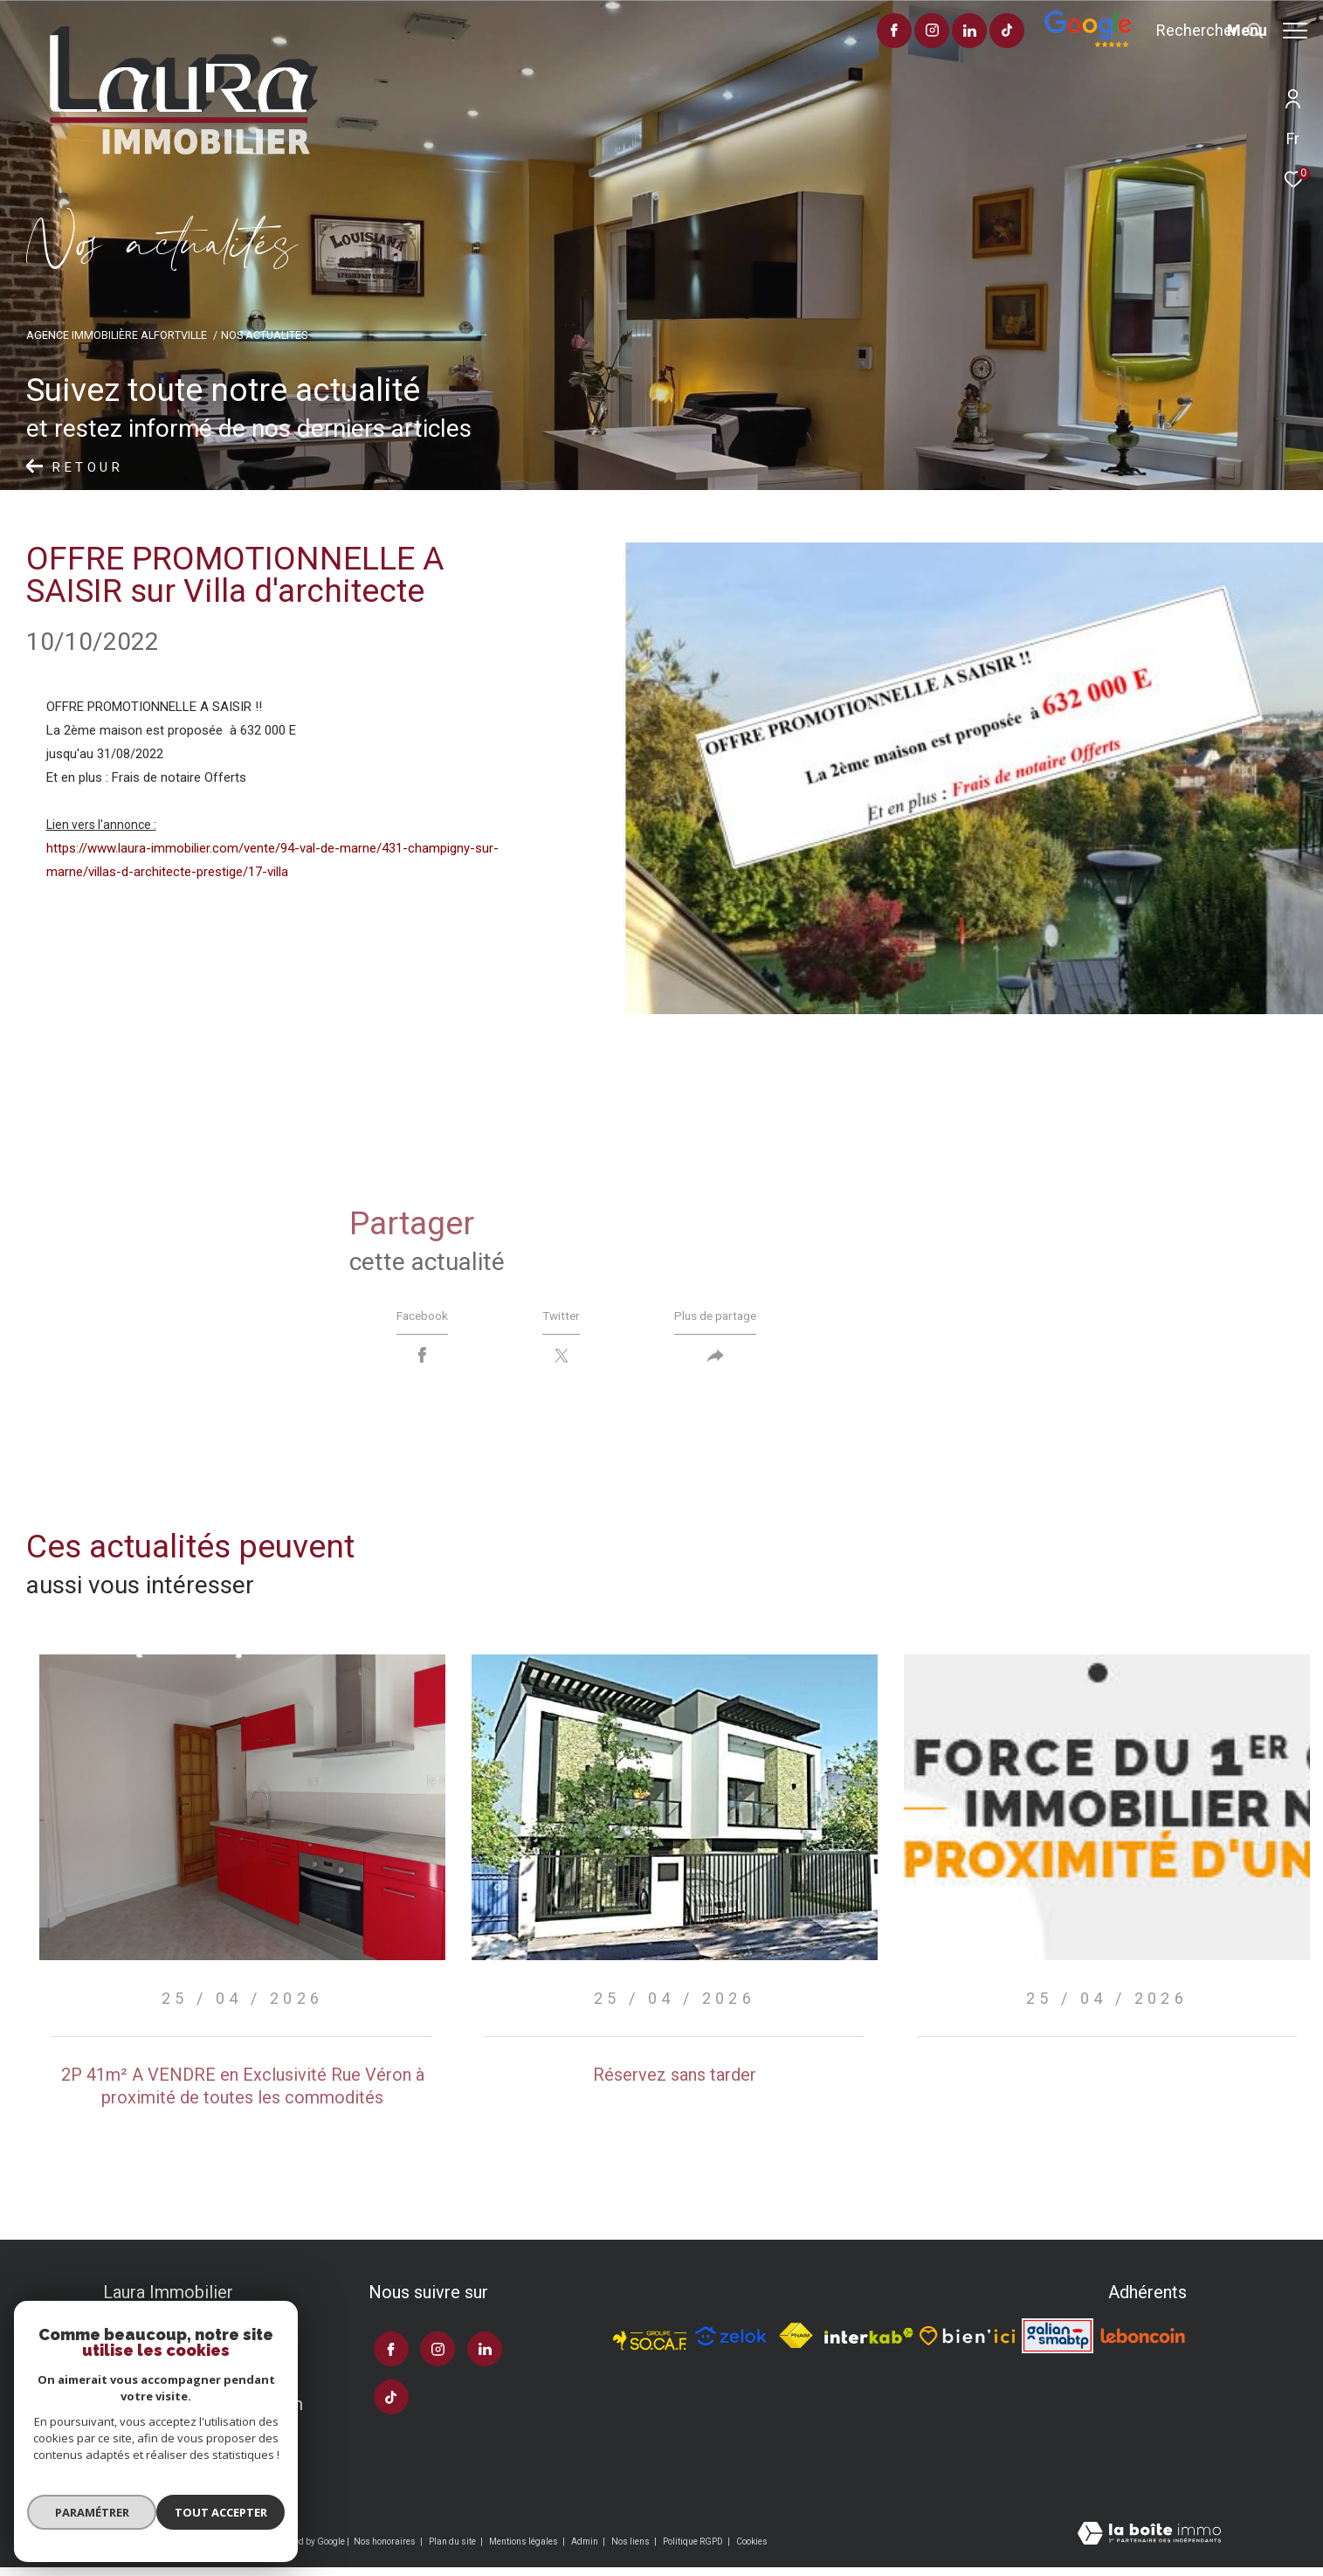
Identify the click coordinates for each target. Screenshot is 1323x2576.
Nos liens (631, 2549)
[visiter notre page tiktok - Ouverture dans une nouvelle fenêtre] (957, 32)
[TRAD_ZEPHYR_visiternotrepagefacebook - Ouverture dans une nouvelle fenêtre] (844, 32)
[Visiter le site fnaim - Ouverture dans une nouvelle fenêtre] (795, 2344)
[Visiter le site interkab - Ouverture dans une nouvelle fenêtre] (868, 2344)
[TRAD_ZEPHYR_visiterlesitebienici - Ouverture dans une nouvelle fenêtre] (967, 2344)
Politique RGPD (693, 2549)
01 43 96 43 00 (160, 2348)
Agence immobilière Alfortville (116, 335)
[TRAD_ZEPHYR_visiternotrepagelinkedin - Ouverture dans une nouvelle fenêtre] (920, 32)
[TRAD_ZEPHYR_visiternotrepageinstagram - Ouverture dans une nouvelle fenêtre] (882, 32)
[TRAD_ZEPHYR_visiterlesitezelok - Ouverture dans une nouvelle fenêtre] (731, 2343)
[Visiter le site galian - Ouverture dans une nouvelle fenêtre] (1057, 2343)
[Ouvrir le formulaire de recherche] (1160, 30)
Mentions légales (524, 2549)
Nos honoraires (385, 2549)
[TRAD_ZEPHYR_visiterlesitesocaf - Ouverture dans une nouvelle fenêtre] (650, 2344)
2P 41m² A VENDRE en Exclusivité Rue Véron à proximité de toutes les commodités (242, 2094)
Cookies (752, 2549)
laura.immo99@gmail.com (203, 2411)
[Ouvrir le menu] (1267, 30)
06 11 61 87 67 (160, 2380)
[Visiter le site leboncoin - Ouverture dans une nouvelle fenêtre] (1143, 2344)
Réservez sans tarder (674, 2082)
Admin (585, 2549)
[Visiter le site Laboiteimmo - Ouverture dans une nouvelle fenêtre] (1149, 2543)
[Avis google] (1038, 44)
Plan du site (453, 2549)
